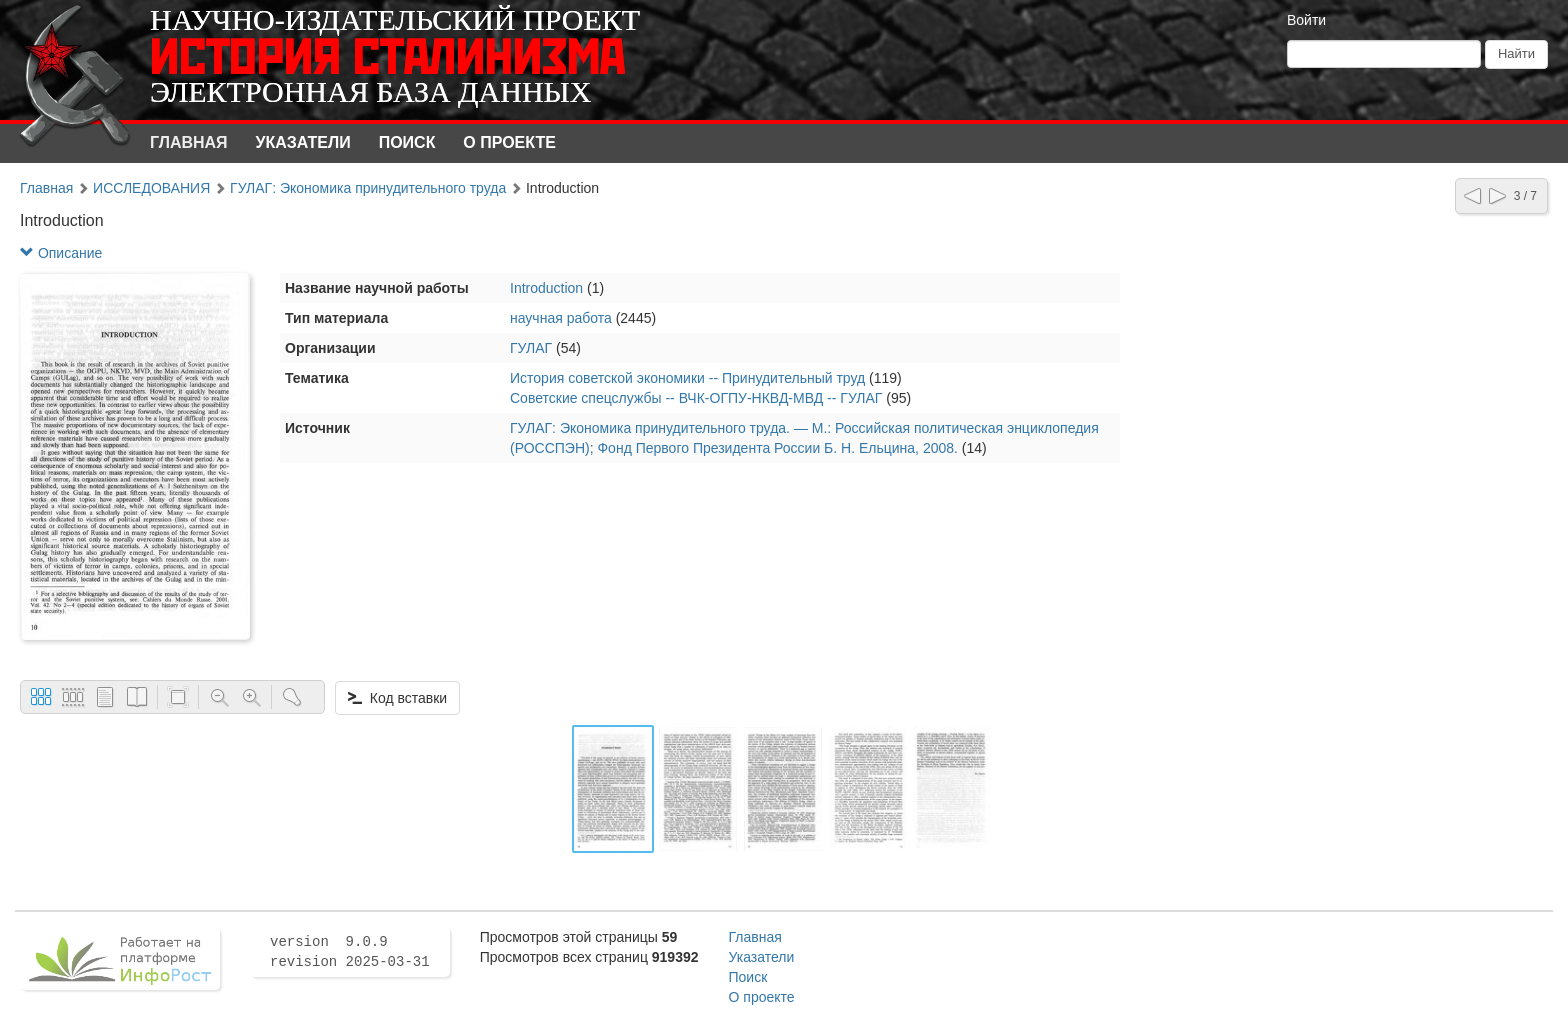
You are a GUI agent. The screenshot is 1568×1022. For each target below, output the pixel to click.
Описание (61, 253)
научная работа (561, 318)
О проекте (509, 142)
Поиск (407, 142)
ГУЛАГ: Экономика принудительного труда (368, 188)
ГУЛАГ (531, 348)
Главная (189, 142)
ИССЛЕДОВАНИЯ (151, 188)
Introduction (546, 288)
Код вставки (397, 698)
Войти (1306, 20)
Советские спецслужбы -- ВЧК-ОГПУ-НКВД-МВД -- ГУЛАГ (696, 398)
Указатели (303, 142)
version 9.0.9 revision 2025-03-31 (350, 952)
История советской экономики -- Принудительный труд (687, 378)
